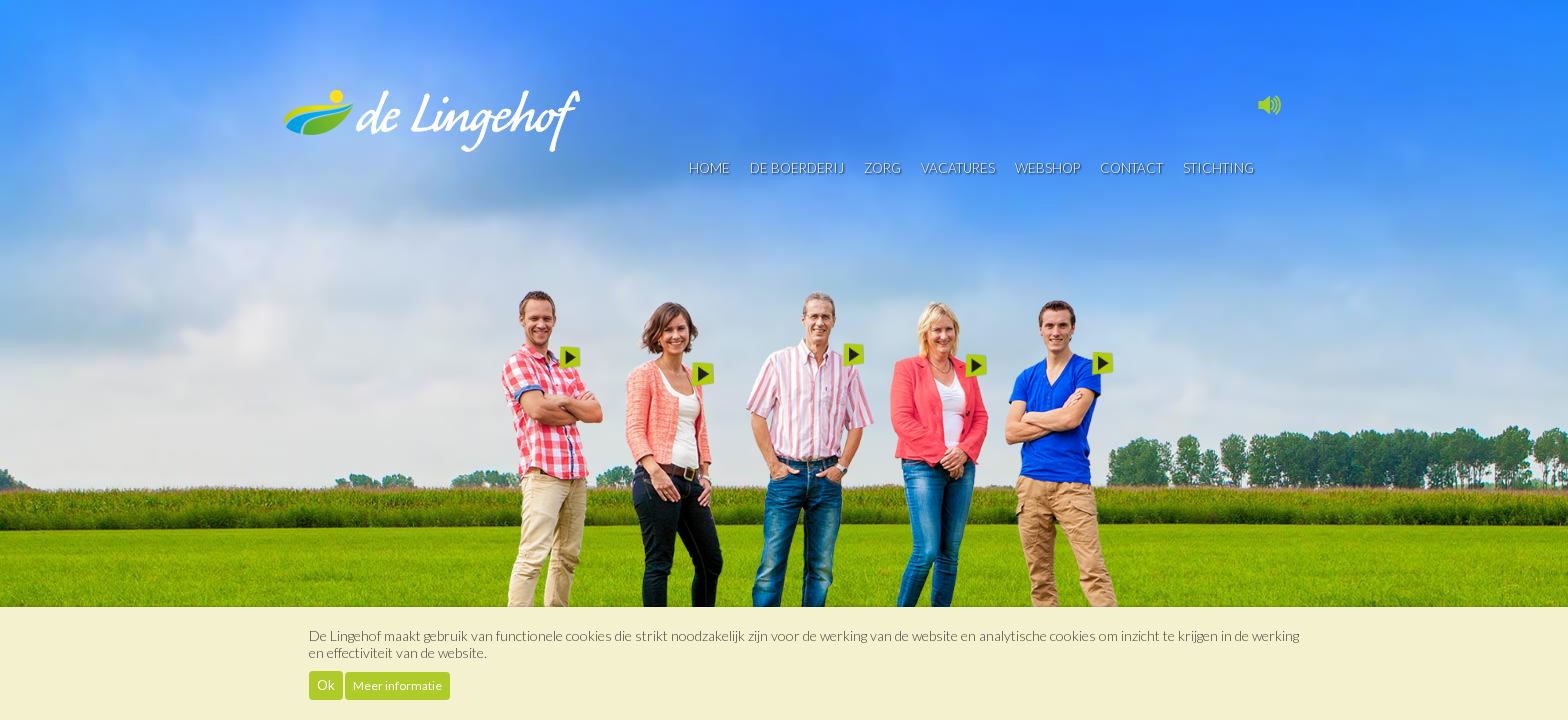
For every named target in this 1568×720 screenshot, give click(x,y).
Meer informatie (397, 685)
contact (1131, 168)
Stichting (1218, 168)
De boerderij (797, 168)
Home (709, 168)
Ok (326, 685)
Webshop (1047, 168)
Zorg (882, 168)
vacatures (958, 168)
